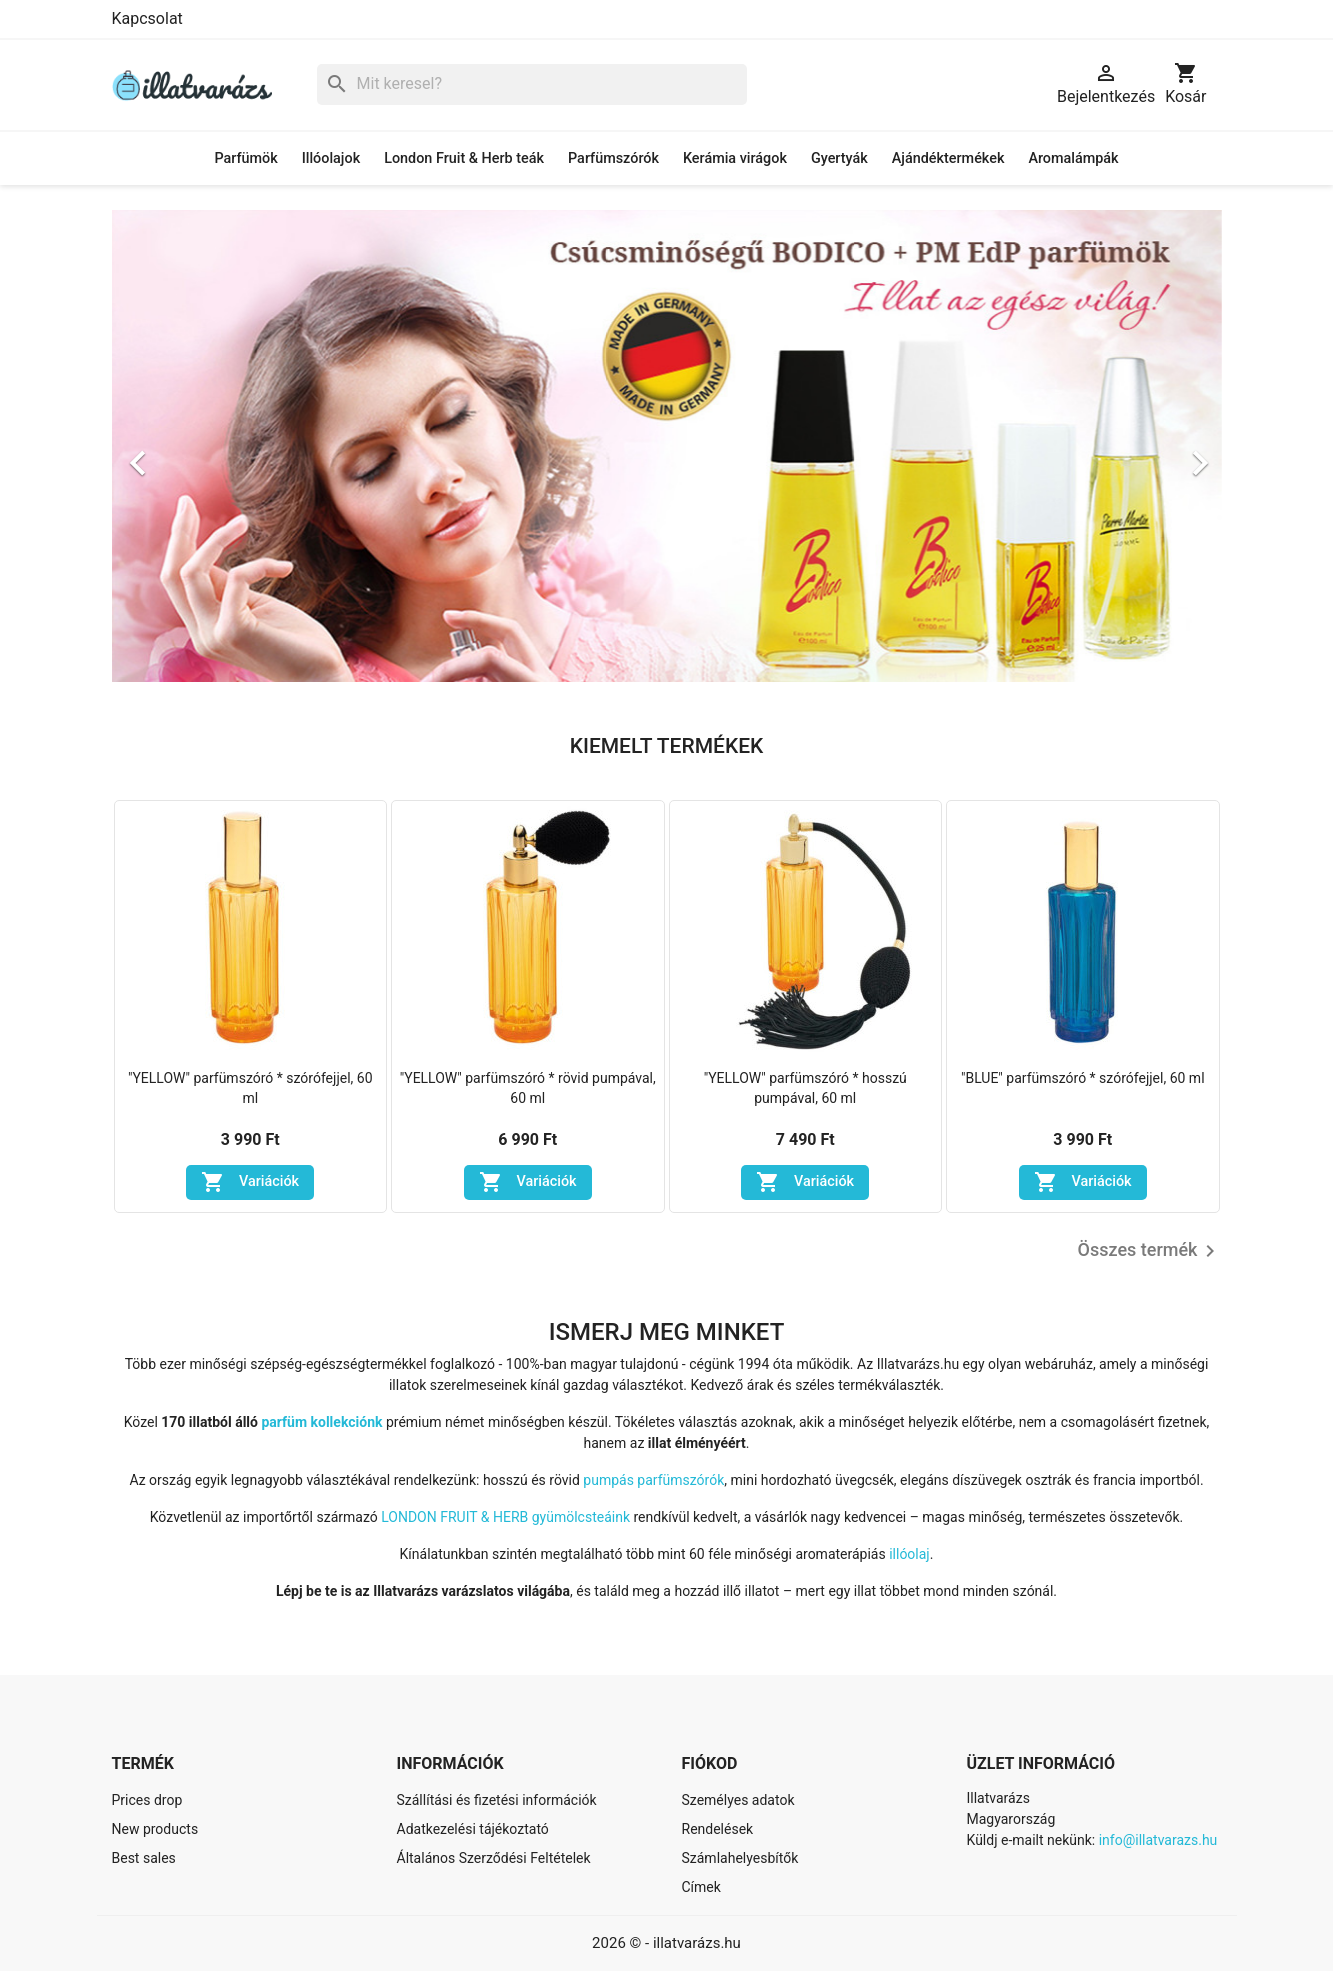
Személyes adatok (738, 1800)
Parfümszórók (613, 158)
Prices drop (147, 1800)
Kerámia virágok (735, 158)
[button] (195, 452)
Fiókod (710, 1763)
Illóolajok (331, 158)
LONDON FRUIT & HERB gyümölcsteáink (505, 1517)
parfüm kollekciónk (321, 1422)
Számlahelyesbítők (740, 1858)
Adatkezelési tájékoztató (473, 1829)
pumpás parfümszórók (653, 1480)
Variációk (250, 1182)
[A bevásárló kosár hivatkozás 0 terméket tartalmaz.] (1185, 85)
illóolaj (909, 1554)
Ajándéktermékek (948, 158)
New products (155, 1829)
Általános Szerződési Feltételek (494, 1858)
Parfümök (245, 158)
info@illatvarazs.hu (1158, 1840)
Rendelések (718, 1829)
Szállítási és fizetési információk (497, 1800)
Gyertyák (839, 158)
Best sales (144, 1858)
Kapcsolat (147, 18)
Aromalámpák (1073, 158)
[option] (667, 452)
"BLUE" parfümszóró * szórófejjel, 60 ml (1083, 1078)
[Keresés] (532, 84)
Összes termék (1150, 1251)
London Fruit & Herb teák (464, 158)
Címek (701, 1887)
